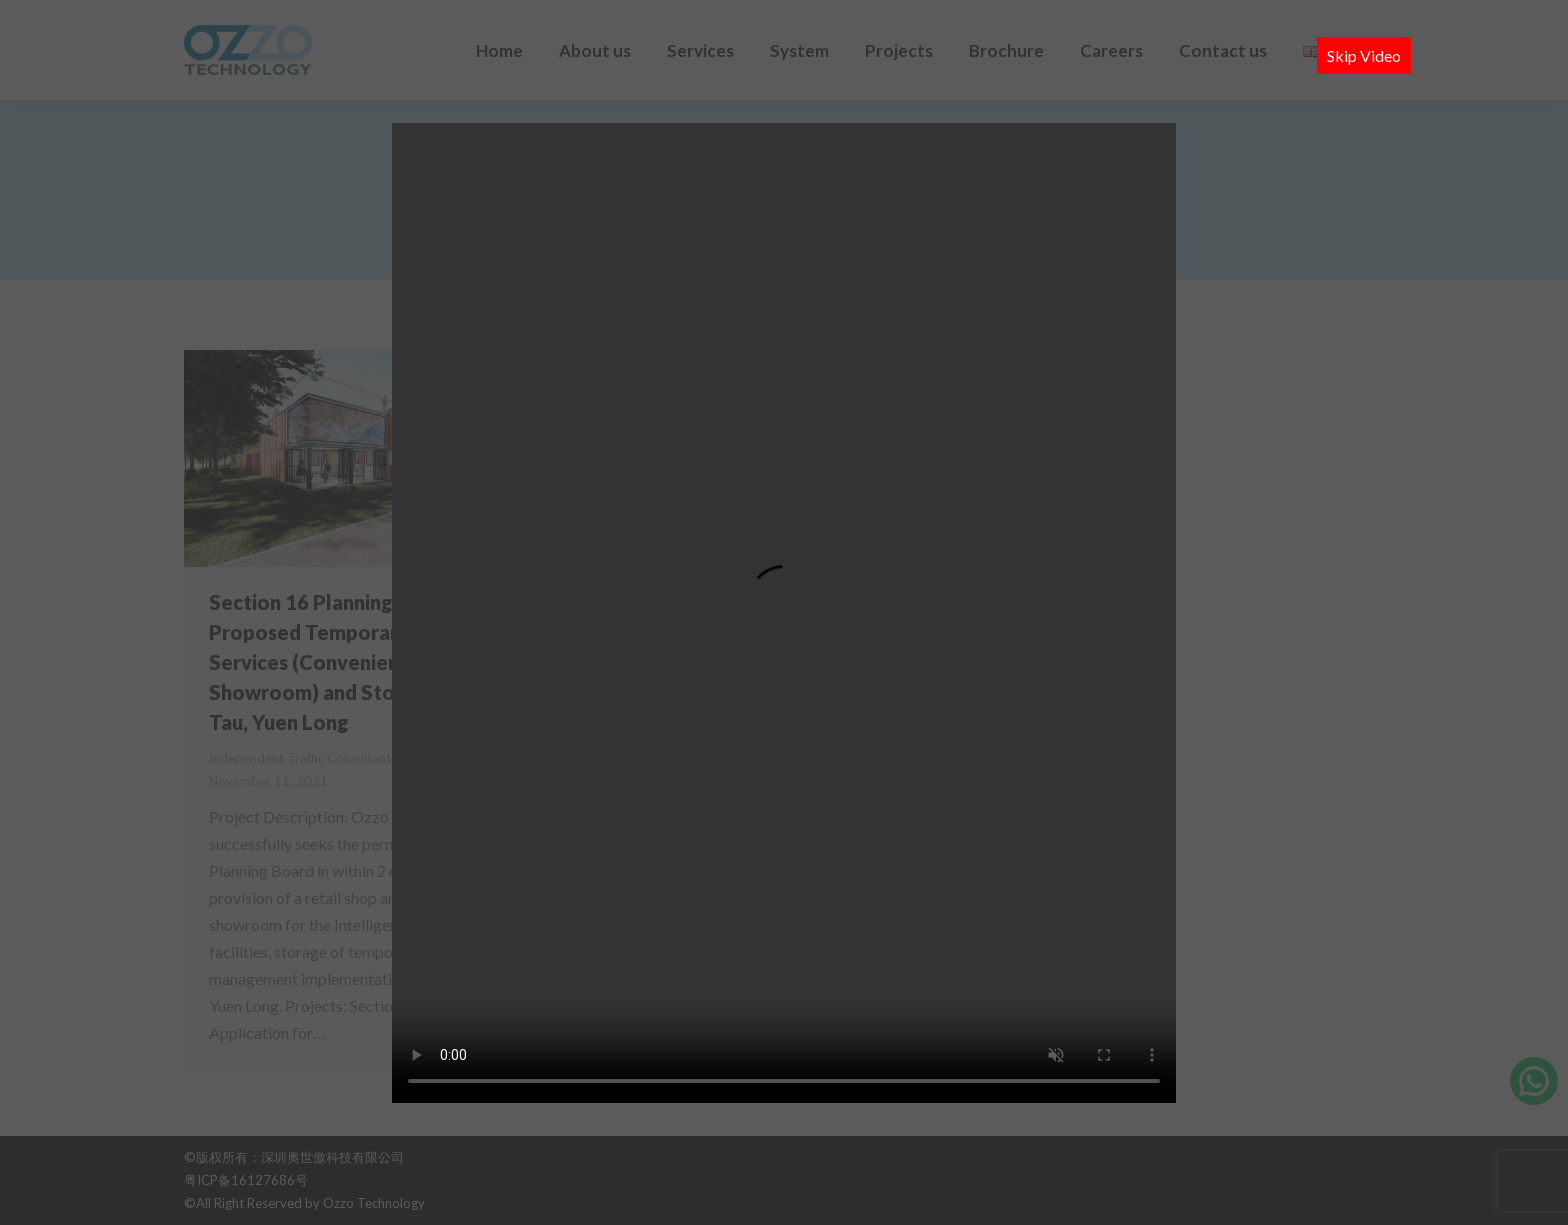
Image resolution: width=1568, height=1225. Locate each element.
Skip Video (1364, 55)
